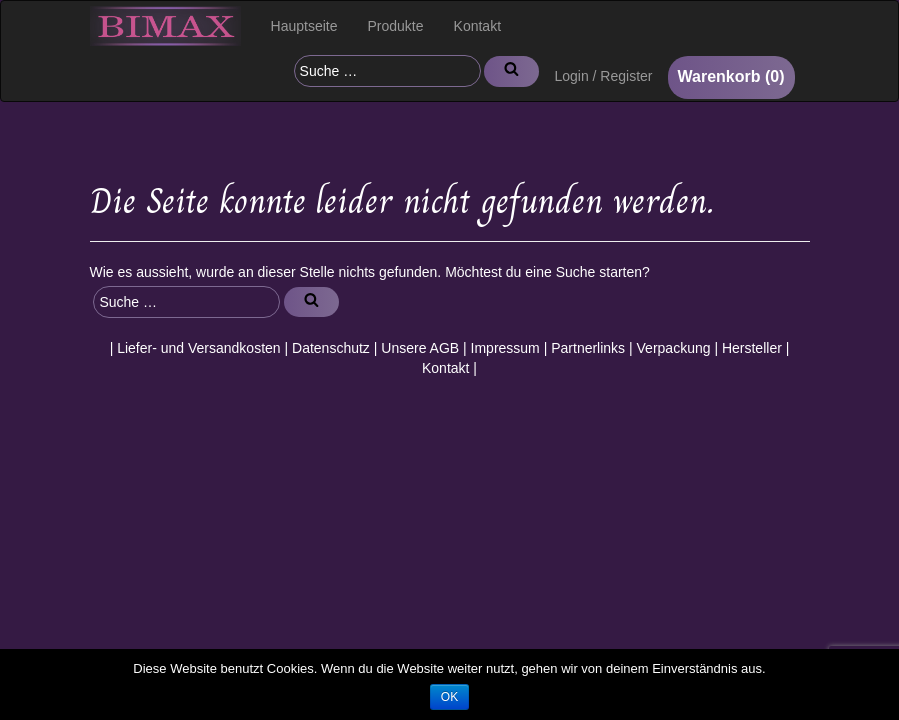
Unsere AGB (420, 348)
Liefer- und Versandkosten (198, 348)
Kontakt (477, 26)
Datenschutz (331, 348)
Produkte (396, 26)
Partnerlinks (588, 348)
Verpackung (674, 348)
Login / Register (603, 76)
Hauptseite (304, 26)
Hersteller (752, 348)
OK (449, 697)
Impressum (505, 348)
